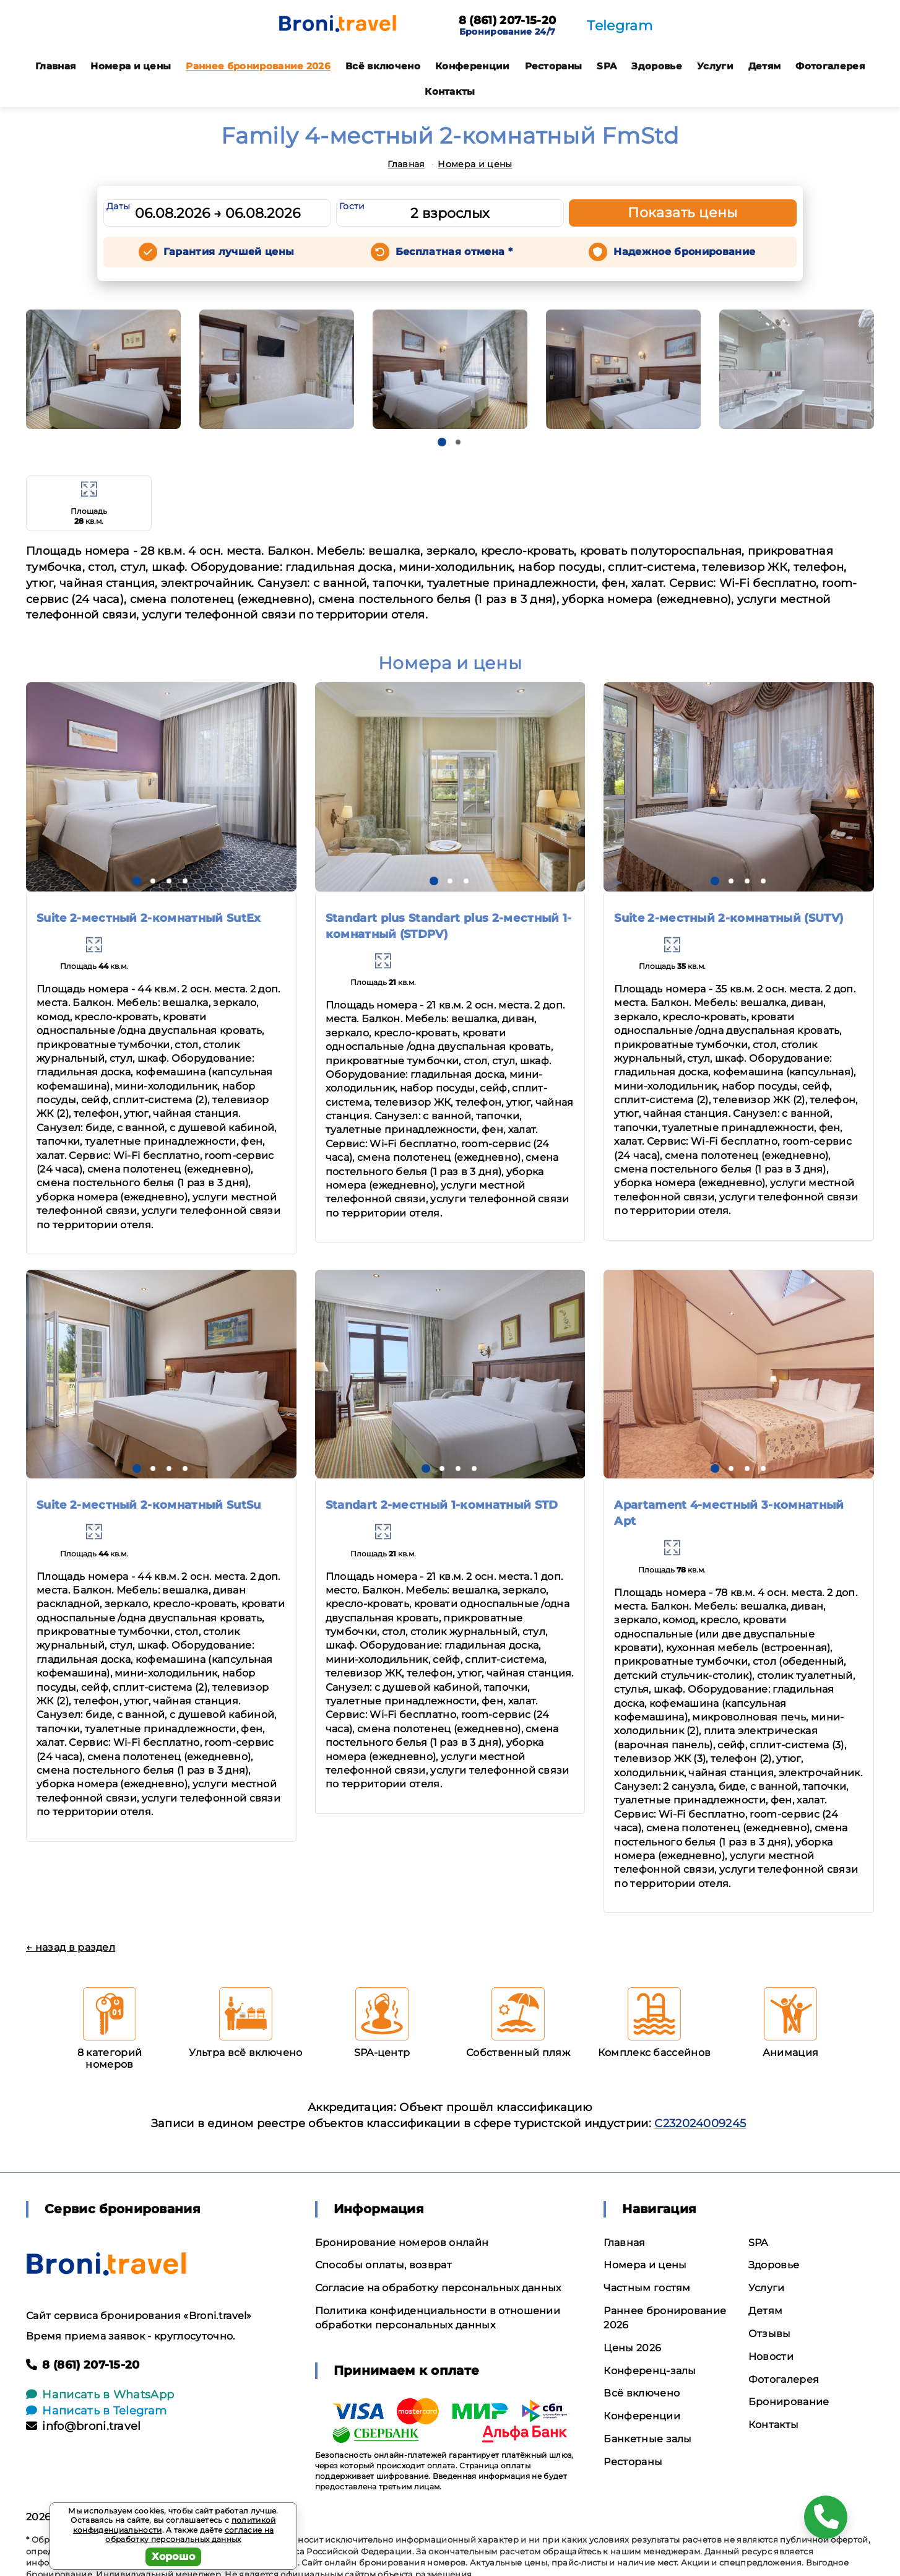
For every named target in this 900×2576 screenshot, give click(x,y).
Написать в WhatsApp (100, 2394)
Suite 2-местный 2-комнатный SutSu (149, 1505)
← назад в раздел (70, 1947)
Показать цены (683, 212)
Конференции (472, 66)
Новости (771, 2356)
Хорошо (174, 2556)
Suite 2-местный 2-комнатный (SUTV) (728, 918)
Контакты (450, 91)
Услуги (715, 66)
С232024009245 (700, 2123)
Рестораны (553, 66)
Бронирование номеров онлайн (402, 2243)
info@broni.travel (83, 2426)
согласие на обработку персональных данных (189, 2534)
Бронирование (788, 2402)
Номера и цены (130, 66)
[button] (442, 442)
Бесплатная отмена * (454, 252)
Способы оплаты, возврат (383, 2265)
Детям (764, 66)
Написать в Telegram (96, 2411)
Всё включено (382, 66)
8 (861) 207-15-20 (507, 21)
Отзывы (769, 2334)
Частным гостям (647, 2288)
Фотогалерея (830, 66)
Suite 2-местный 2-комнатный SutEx (149, 918)
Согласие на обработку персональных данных (438, 2288)
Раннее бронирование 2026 (258, 66)
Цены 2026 (632, 2348)
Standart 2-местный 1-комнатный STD (442, 1505)
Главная (55, 66)
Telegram (619, 25)
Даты (118, 206)
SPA (607, 66)
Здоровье (656, 66)
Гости (352, 206)
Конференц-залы (650, 2371)
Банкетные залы (647, 2439)
